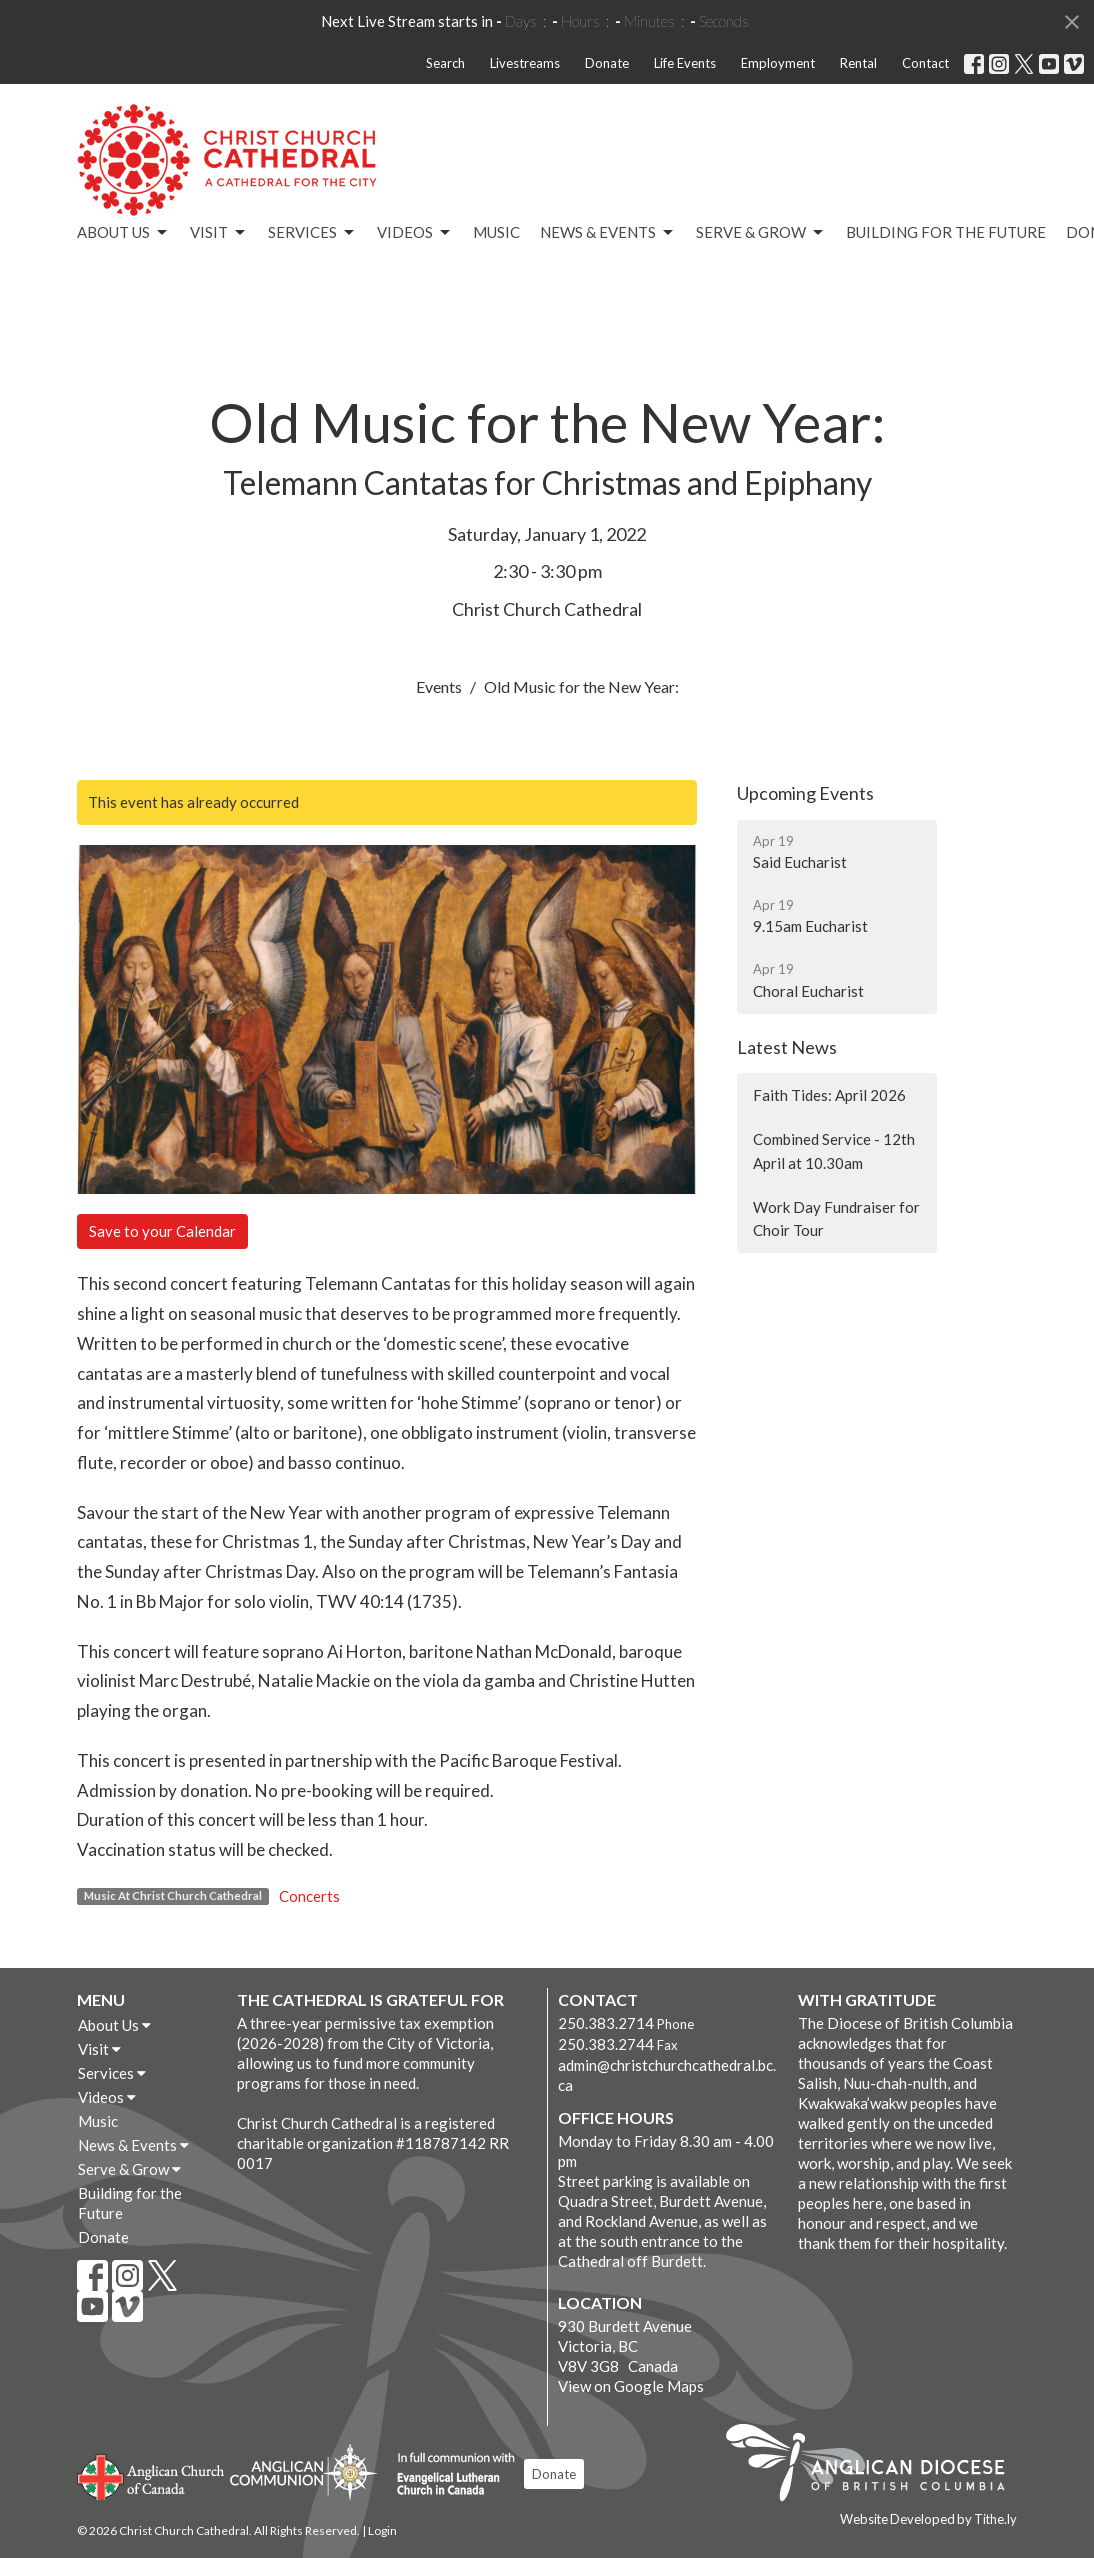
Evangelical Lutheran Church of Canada (448, 2475)
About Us (123, 233)
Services (312, 233)
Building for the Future (946, 232)
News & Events (608, 233)
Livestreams (525, 63)
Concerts (309, 1896)
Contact (925, 63)
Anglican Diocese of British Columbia (875, 2466)
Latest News (787, 1047)
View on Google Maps (631, 2386)
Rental (858, 63)
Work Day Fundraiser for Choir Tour (836, 1218)
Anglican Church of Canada (151, 2475)
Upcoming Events (805, 793)
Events (439, 686)
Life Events (685, 63)
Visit (219, 233)
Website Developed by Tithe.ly (928, 2519)
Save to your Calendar (162, 1231)
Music (496, 232)
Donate (607, 63)
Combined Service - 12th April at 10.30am (834, 1150)
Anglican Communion (303, 2471)
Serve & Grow (761, 233)
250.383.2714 (606, 2023)
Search (445, 63)
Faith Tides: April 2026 (829, 1095)
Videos (415, 233)
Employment (778, 63)
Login (382, 2530)
